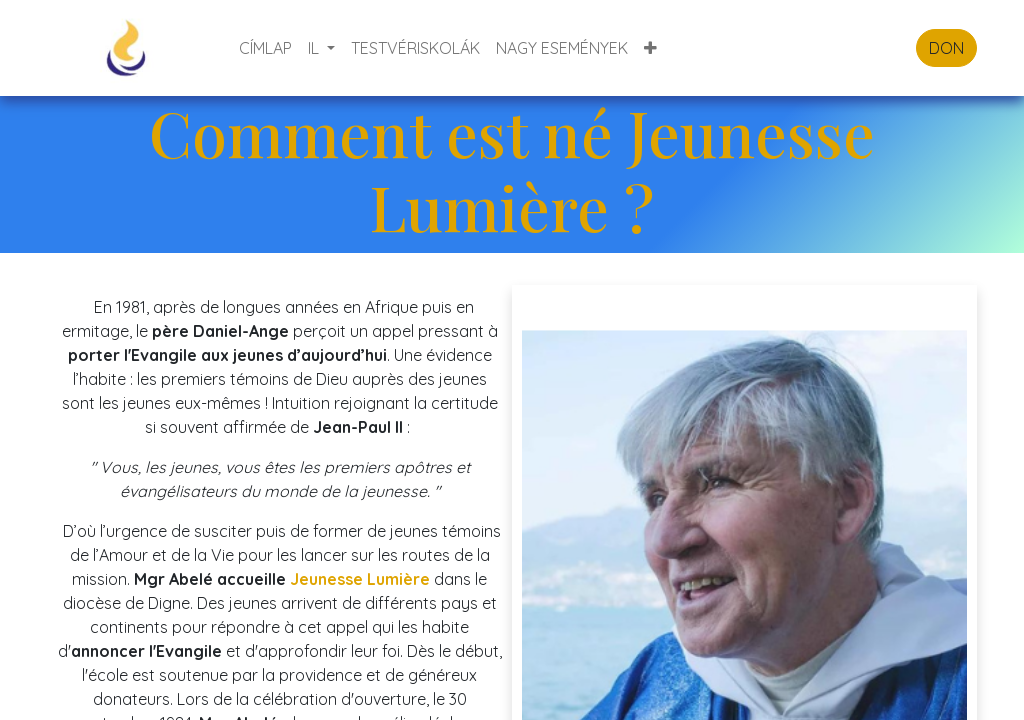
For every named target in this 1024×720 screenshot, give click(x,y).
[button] (650, 48)
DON (946, 48)
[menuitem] (265, 48)
